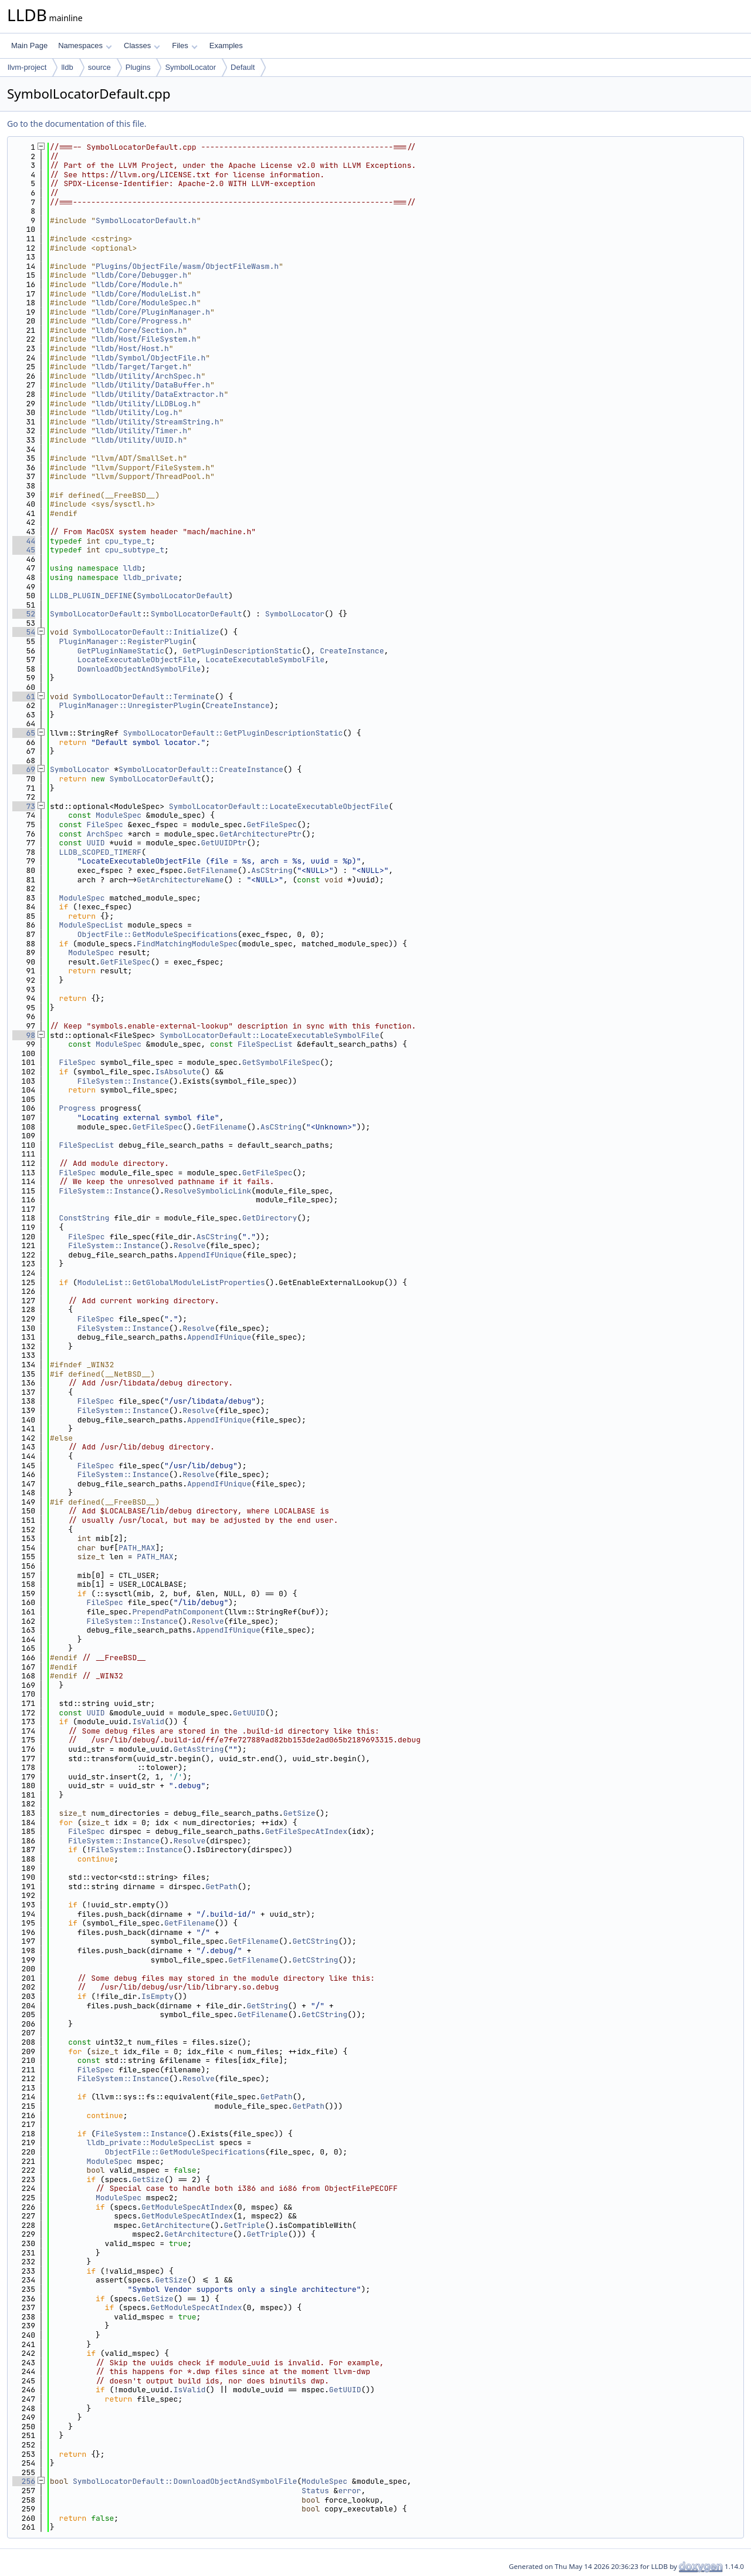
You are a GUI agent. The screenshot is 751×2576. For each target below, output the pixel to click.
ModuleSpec (118, 815)
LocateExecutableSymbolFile (264, 660)
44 (23, 541)
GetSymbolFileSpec (281, 1062)
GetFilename (212, 870)
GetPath (221, 1886)
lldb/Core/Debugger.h (141, 275)
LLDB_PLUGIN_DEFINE (91, 596)
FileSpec (104, 825)
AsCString (271, 870)
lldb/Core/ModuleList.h (146, 294)
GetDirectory (269, 1218)
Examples (226, 45)
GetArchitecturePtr (260, 834)
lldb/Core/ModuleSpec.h (146, 303)
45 (23, 550)
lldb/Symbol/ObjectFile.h (150, 358)
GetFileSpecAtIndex (306, 1831)
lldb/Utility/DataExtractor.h (160, 394)
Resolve (190, 1245)
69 (23, 769)
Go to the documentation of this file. (76, 123)
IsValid (148, 1722)
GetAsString (199, 1749)
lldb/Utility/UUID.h (139, 440)
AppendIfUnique (210, 1255)
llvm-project (27, 67)
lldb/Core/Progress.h (141, 321)
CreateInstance (352, 651)
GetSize (299, 1813)
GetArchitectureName (180, 880)
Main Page (29, 45)
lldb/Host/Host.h (132, 348)
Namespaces (84, 45)
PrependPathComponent (178, 1612)
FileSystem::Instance (123, 1081)
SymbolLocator (190, 67)
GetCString (315, 1941)
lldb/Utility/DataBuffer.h (153, 385)
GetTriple (244, 2225)
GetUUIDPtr (223, 843)
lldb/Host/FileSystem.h (146, 339)
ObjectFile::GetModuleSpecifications (157, 934)
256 (23, 2481)
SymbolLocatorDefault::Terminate (144, 697)
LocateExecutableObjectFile (137, 660)
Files (184, 45)
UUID (95, 843)
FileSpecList (265, 1044)
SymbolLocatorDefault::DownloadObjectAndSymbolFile (185, 2481)
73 (23, 806)
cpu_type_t (128, 541)
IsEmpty (157, 1996)
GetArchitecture (175, 2225)
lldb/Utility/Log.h (137, 412)
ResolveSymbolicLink (207, 1191)
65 (23, 733)
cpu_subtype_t (134, 550)
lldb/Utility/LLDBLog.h (146, 404)
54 (23, 632)
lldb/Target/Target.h (141, 367)
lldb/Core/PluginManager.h (153, 312)
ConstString (84, 1218)
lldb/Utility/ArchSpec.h (148, 376)
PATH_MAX (137, 1548)
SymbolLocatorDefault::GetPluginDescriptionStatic (233, 733)
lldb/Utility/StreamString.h (157, 422)
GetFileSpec (271, 825)
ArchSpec (104, 834)
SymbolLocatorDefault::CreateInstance (201, 769)
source (99, 67)
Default (243, 67)
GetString (266, 2006)
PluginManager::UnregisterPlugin (130, 705)
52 (23, 614)
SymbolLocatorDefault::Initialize (146, 632)
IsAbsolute (178, 1072)
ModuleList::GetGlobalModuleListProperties (171, 1282)
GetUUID (249, 1713)
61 (23, 697)
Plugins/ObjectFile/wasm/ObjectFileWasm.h (187, 266)
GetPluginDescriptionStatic (242, 651)
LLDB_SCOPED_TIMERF (100, 852)
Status (315, 2491)
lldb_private (150, 577)
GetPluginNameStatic (120, 651)
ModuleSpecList (91, 925)
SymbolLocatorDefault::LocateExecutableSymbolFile (269, 1035)
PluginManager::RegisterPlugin (125, 641)
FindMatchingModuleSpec (187, 944)
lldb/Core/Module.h (137, 284)
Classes (142, 45)
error (349, 2491)
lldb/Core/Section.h (139, 330)
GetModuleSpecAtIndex (187, 2207)
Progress (77, 1108)
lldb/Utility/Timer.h (141, 431)
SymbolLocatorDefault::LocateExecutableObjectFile (278, 806)
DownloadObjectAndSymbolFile (139, 669)
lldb (67, 67)
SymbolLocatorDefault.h (146, 220)
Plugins (138, 67)
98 (23, 1035)
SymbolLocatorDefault (182, 596)
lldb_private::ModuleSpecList (150, 2142)
